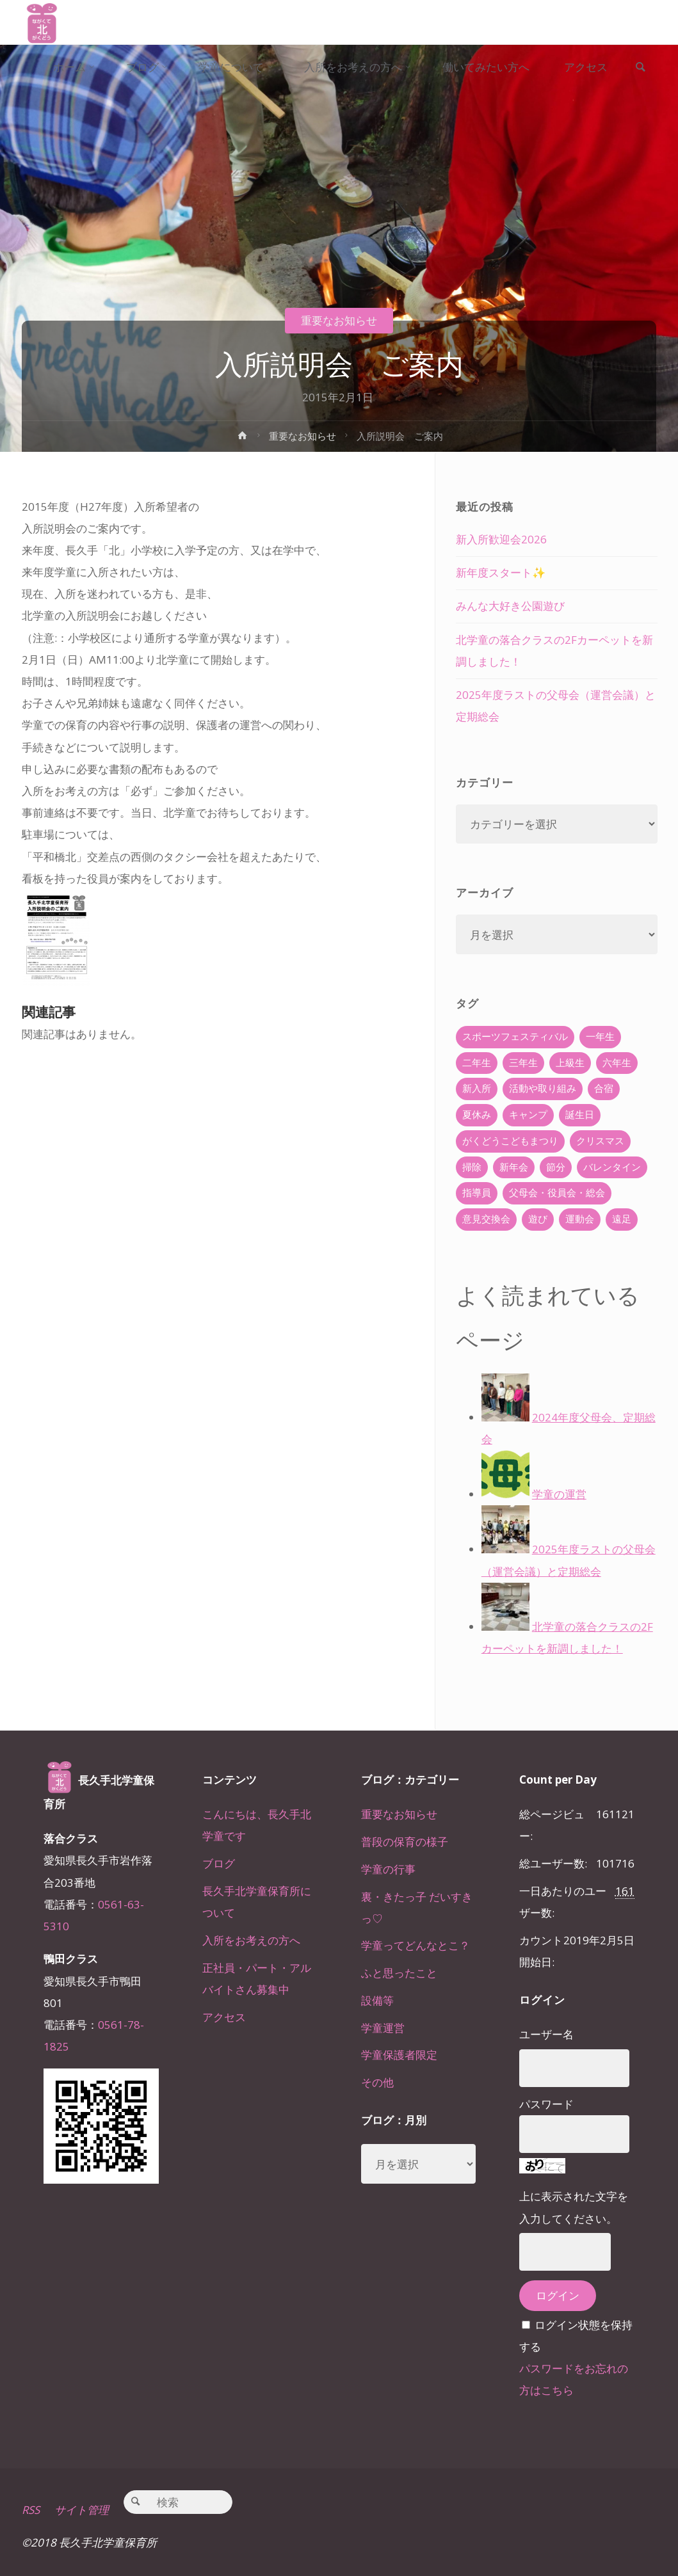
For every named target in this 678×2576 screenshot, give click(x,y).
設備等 (377, 2000)
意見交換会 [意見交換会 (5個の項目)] (486, 1219)
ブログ (218, 1863)
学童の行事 (388, 1869)
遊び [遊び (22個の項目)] (537, 1219)
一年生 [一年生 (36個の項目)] (600, 1036)
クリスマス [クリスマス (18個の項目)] (600, 1141)
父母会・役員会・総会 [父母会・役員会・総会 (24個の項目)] (557, 1192)
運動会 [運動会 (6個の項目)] (579, 1219)
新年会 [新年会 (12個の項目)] (513, 1167)
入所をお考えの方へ (251, 1940)
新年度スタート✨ (500, 572)
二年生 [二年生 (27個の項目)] (476, 1062)
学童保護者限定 (399, 2054)
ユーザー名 (546, 2034)
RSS (31, 2509)
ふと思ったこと (399, 1972)
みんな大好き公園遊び (510, 605)
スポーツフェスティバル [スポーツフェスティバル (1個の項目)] (515, 1036)
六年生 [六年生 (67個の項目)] (616, 1062)
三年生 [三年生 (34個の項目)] (523, 1062)
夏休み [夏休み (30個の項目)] (476, 1114)
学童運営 (383, 2027)
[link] (640, 68)
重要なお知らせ (339, 320)
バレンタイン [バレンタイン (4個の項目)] (612, 1167)
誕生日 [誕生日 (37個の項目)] (579, 1114)
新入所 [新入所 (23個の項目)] (476, 1088)
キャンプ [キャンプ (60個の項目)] (528, 1114)
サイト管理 (82, 2509)
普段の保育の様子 (404, 1841)
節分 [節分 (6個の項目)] (555, 1167)
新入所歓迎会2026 (501, 539)
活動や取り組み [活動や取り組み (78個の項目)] (542, 1088)
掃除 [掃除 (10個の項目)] (471, 1167)
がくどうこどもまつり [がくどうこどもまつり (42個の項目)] (510, 1141)
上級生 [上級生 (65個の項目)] (570, 1062)
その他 (377, 2082)
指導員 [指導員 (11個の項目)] (476, 1192)
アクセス (224, 2017)
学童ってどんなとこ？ (415, 1945)
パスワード (546, 2104)
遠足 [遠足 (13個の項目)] (621, 1219)
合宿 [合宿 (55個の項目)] (603, 1088)
